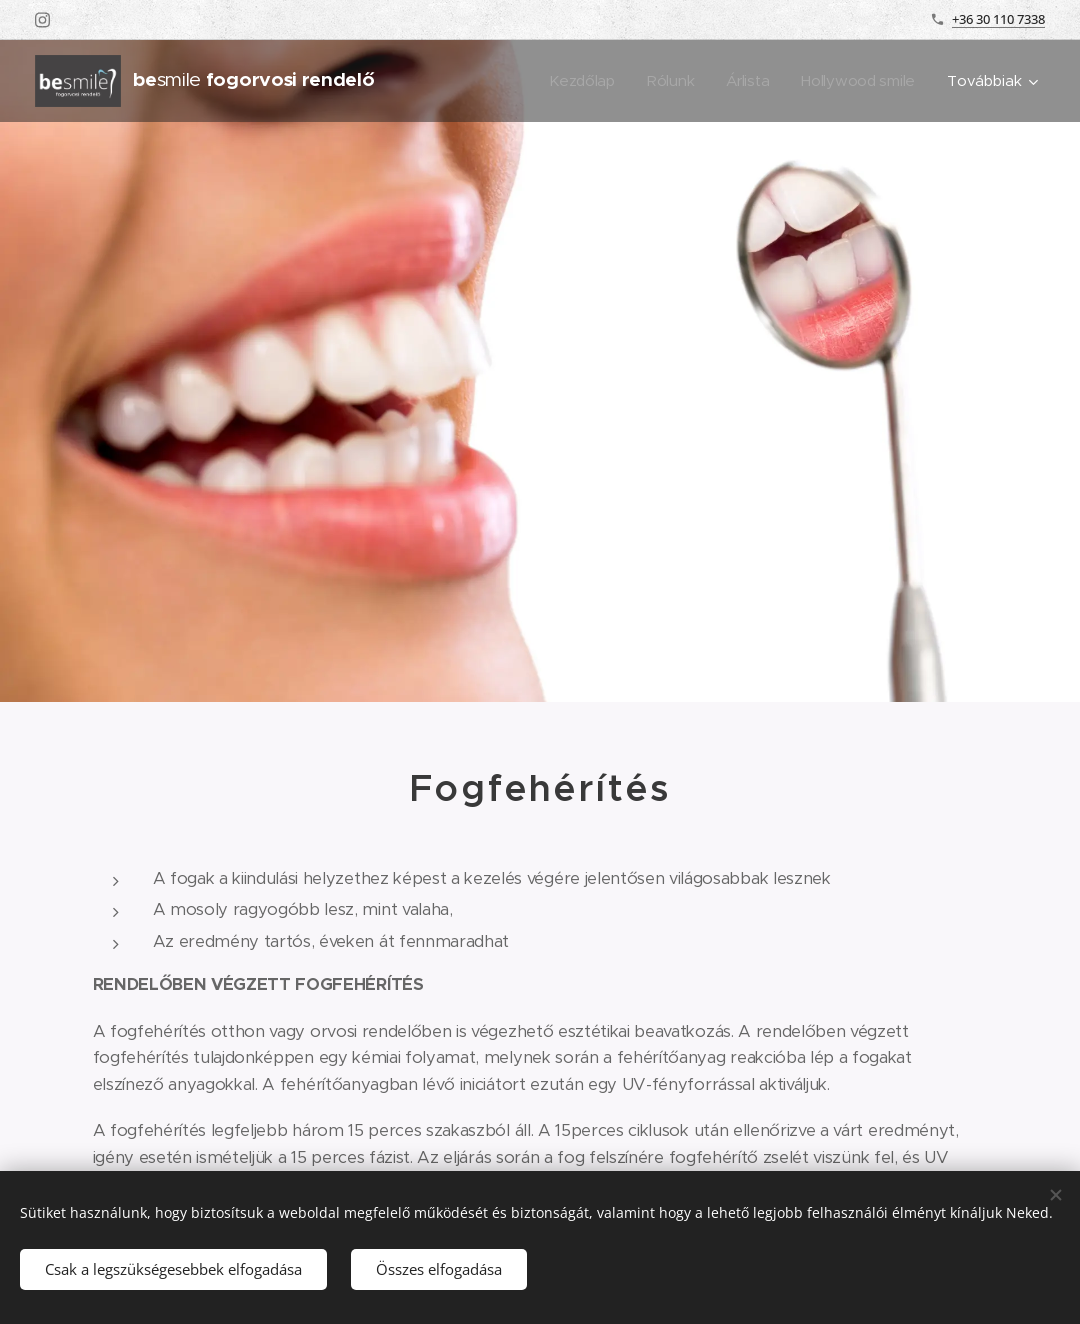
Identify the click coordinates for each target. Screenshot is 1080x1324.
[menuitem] (578, 81)
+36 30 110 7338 (998, 19)
